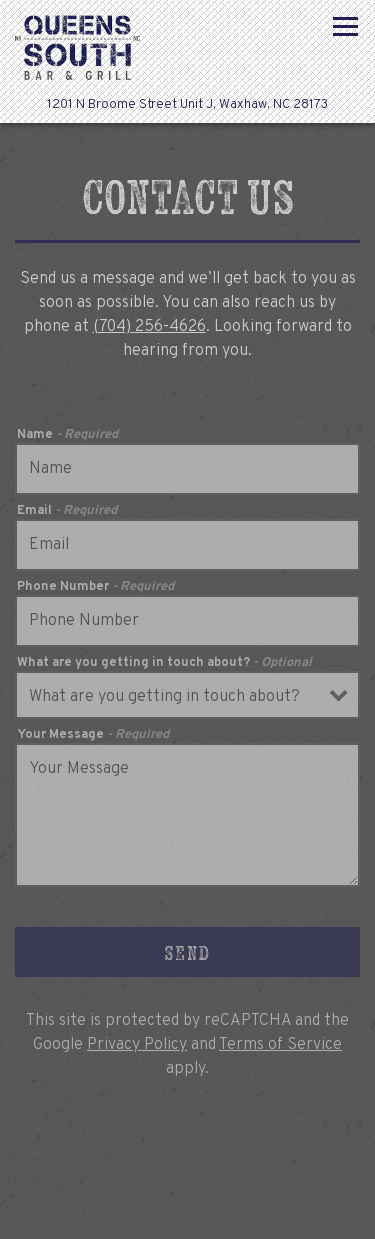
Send (187, 952)
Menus (188, 1214)
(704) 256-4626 (149, 327)
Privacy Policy (137, 1045)
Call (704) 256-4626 (188, 1162)
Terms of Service (280, 1045)
